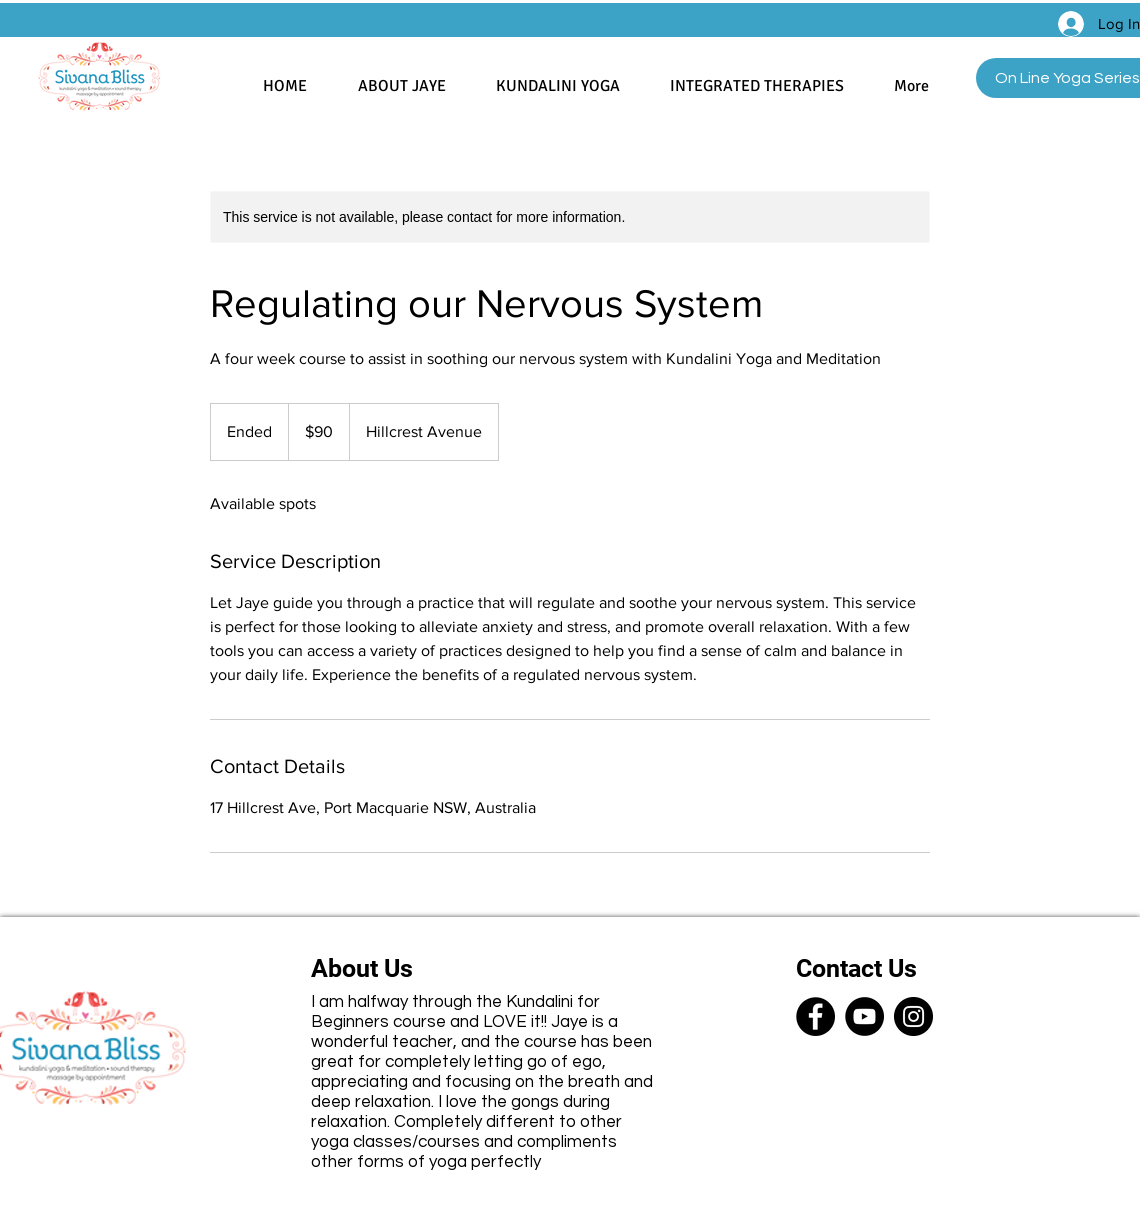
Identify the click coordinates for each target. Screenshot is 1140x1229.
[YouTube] (864, 1016)
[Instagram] (913, 1016)
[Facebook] (815, 1016)
